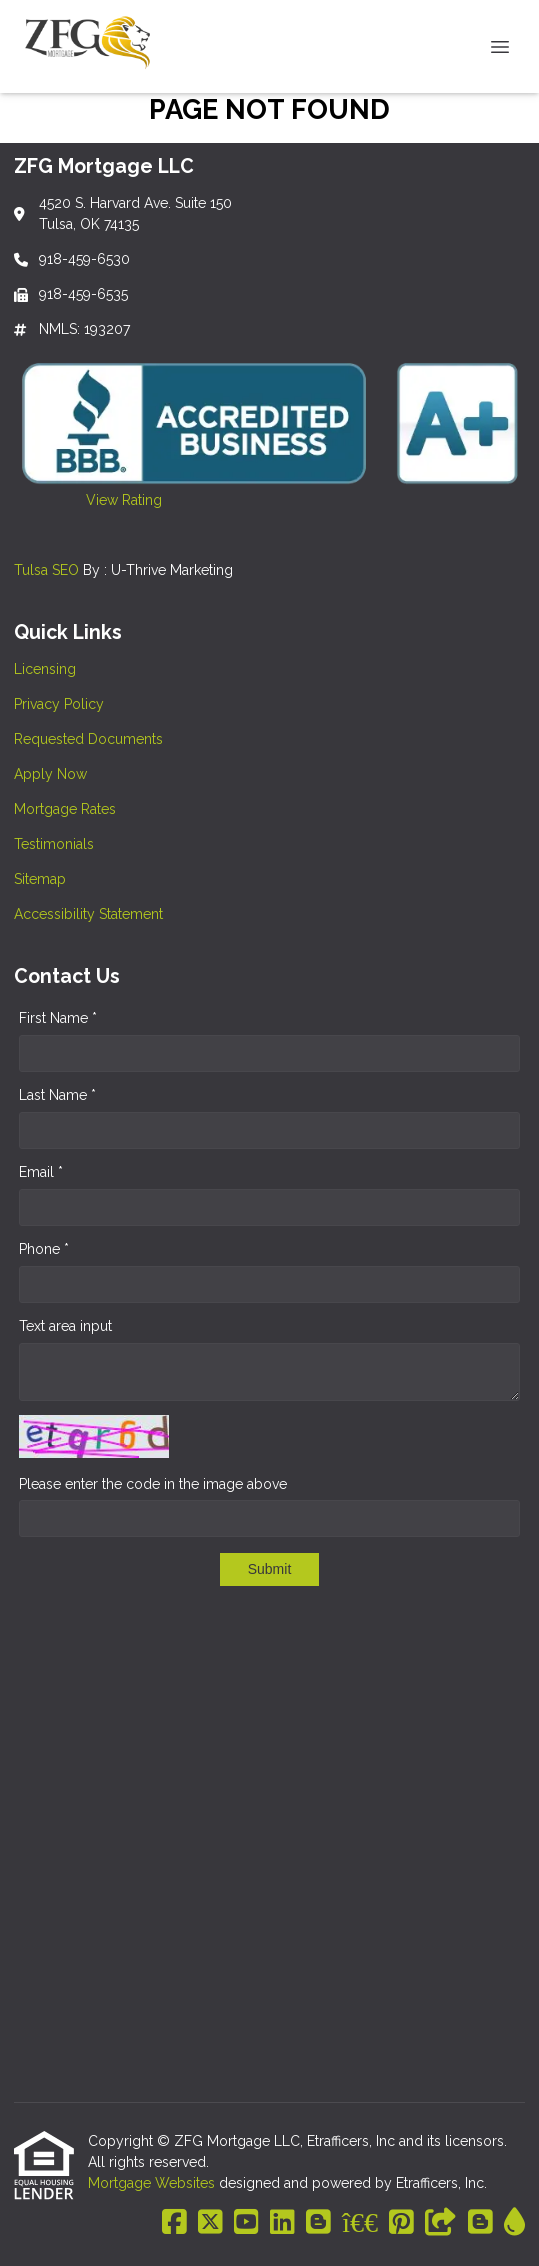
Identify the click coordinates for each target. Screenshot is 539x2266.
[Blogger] (318, 2223)
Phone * (44, 1249)
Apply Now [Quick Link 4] (50, 774)
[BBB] (360, 2223)
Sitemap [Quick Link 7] (40, 879)
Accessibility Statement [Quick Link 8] (88, 914)
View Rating (88, 500)
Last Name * (57, 1095)
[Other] (441, 2223)
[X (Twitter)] (210, 2223)
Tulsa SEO (46, 570)
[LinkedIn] (282, 2223)
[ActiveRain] (514, 2223)
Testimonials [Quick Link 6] (54, 844)
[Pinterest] (401, 2223)
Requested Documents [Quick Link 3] (88, 739)
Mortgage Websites (153, 2183)
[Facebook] (174, 2223)
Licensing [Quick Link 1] (45, 669)
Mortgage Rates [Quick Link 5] (65, 809)
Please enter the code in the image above (153, 1484)
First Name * (58, 1018)
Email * (41, 1172)
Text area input (65, 1326)
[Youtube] (246, 2223)
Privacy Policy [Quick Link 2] (59, 704)
